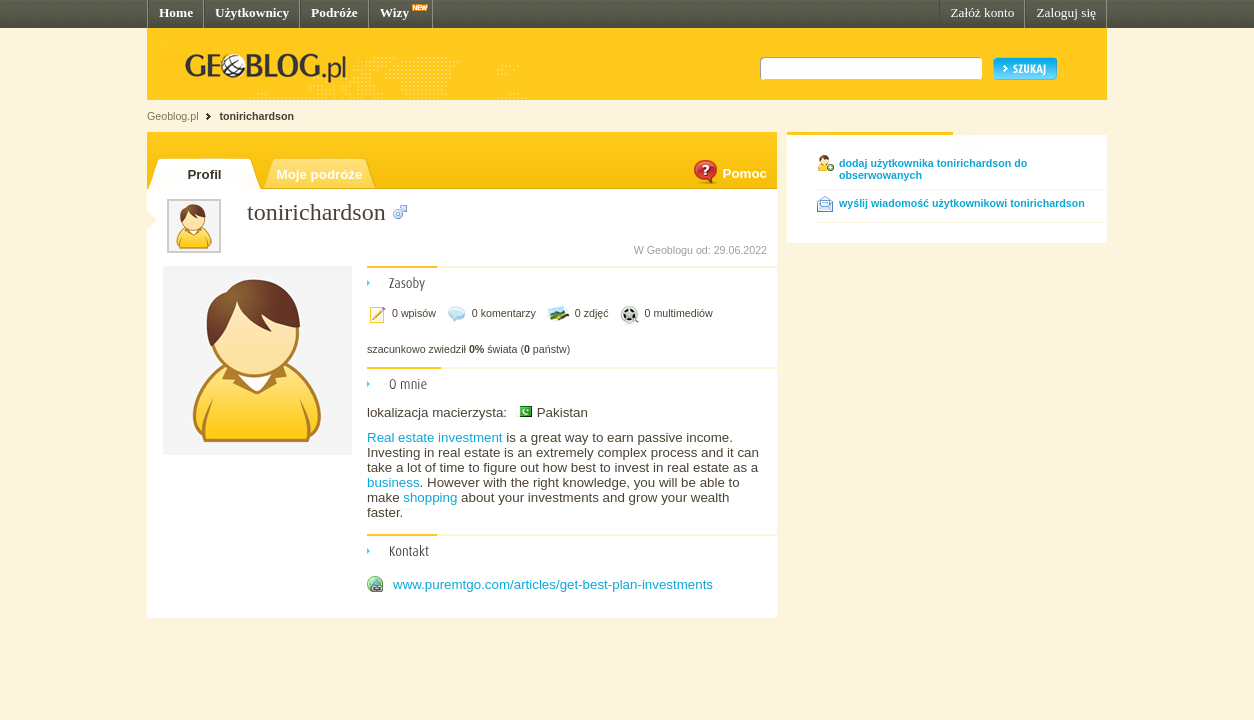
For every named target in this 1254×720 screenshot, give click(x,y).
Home (176, 12)
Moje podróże (320, 174)
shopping (430, 497)
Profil (204, 174)
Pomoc (729, 173)
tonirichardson (256, 116)
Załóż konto (982, 12)
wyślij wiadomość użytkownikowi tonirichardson (962, 203)
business (393, 482)
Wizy (394, 12)
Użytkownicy (252, 12)
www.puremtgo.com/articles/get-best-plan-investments (553, 584)
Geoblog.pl (173, 116)
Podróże (334, 12)
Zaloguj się (1066, 12)
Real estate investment (435, 437)
